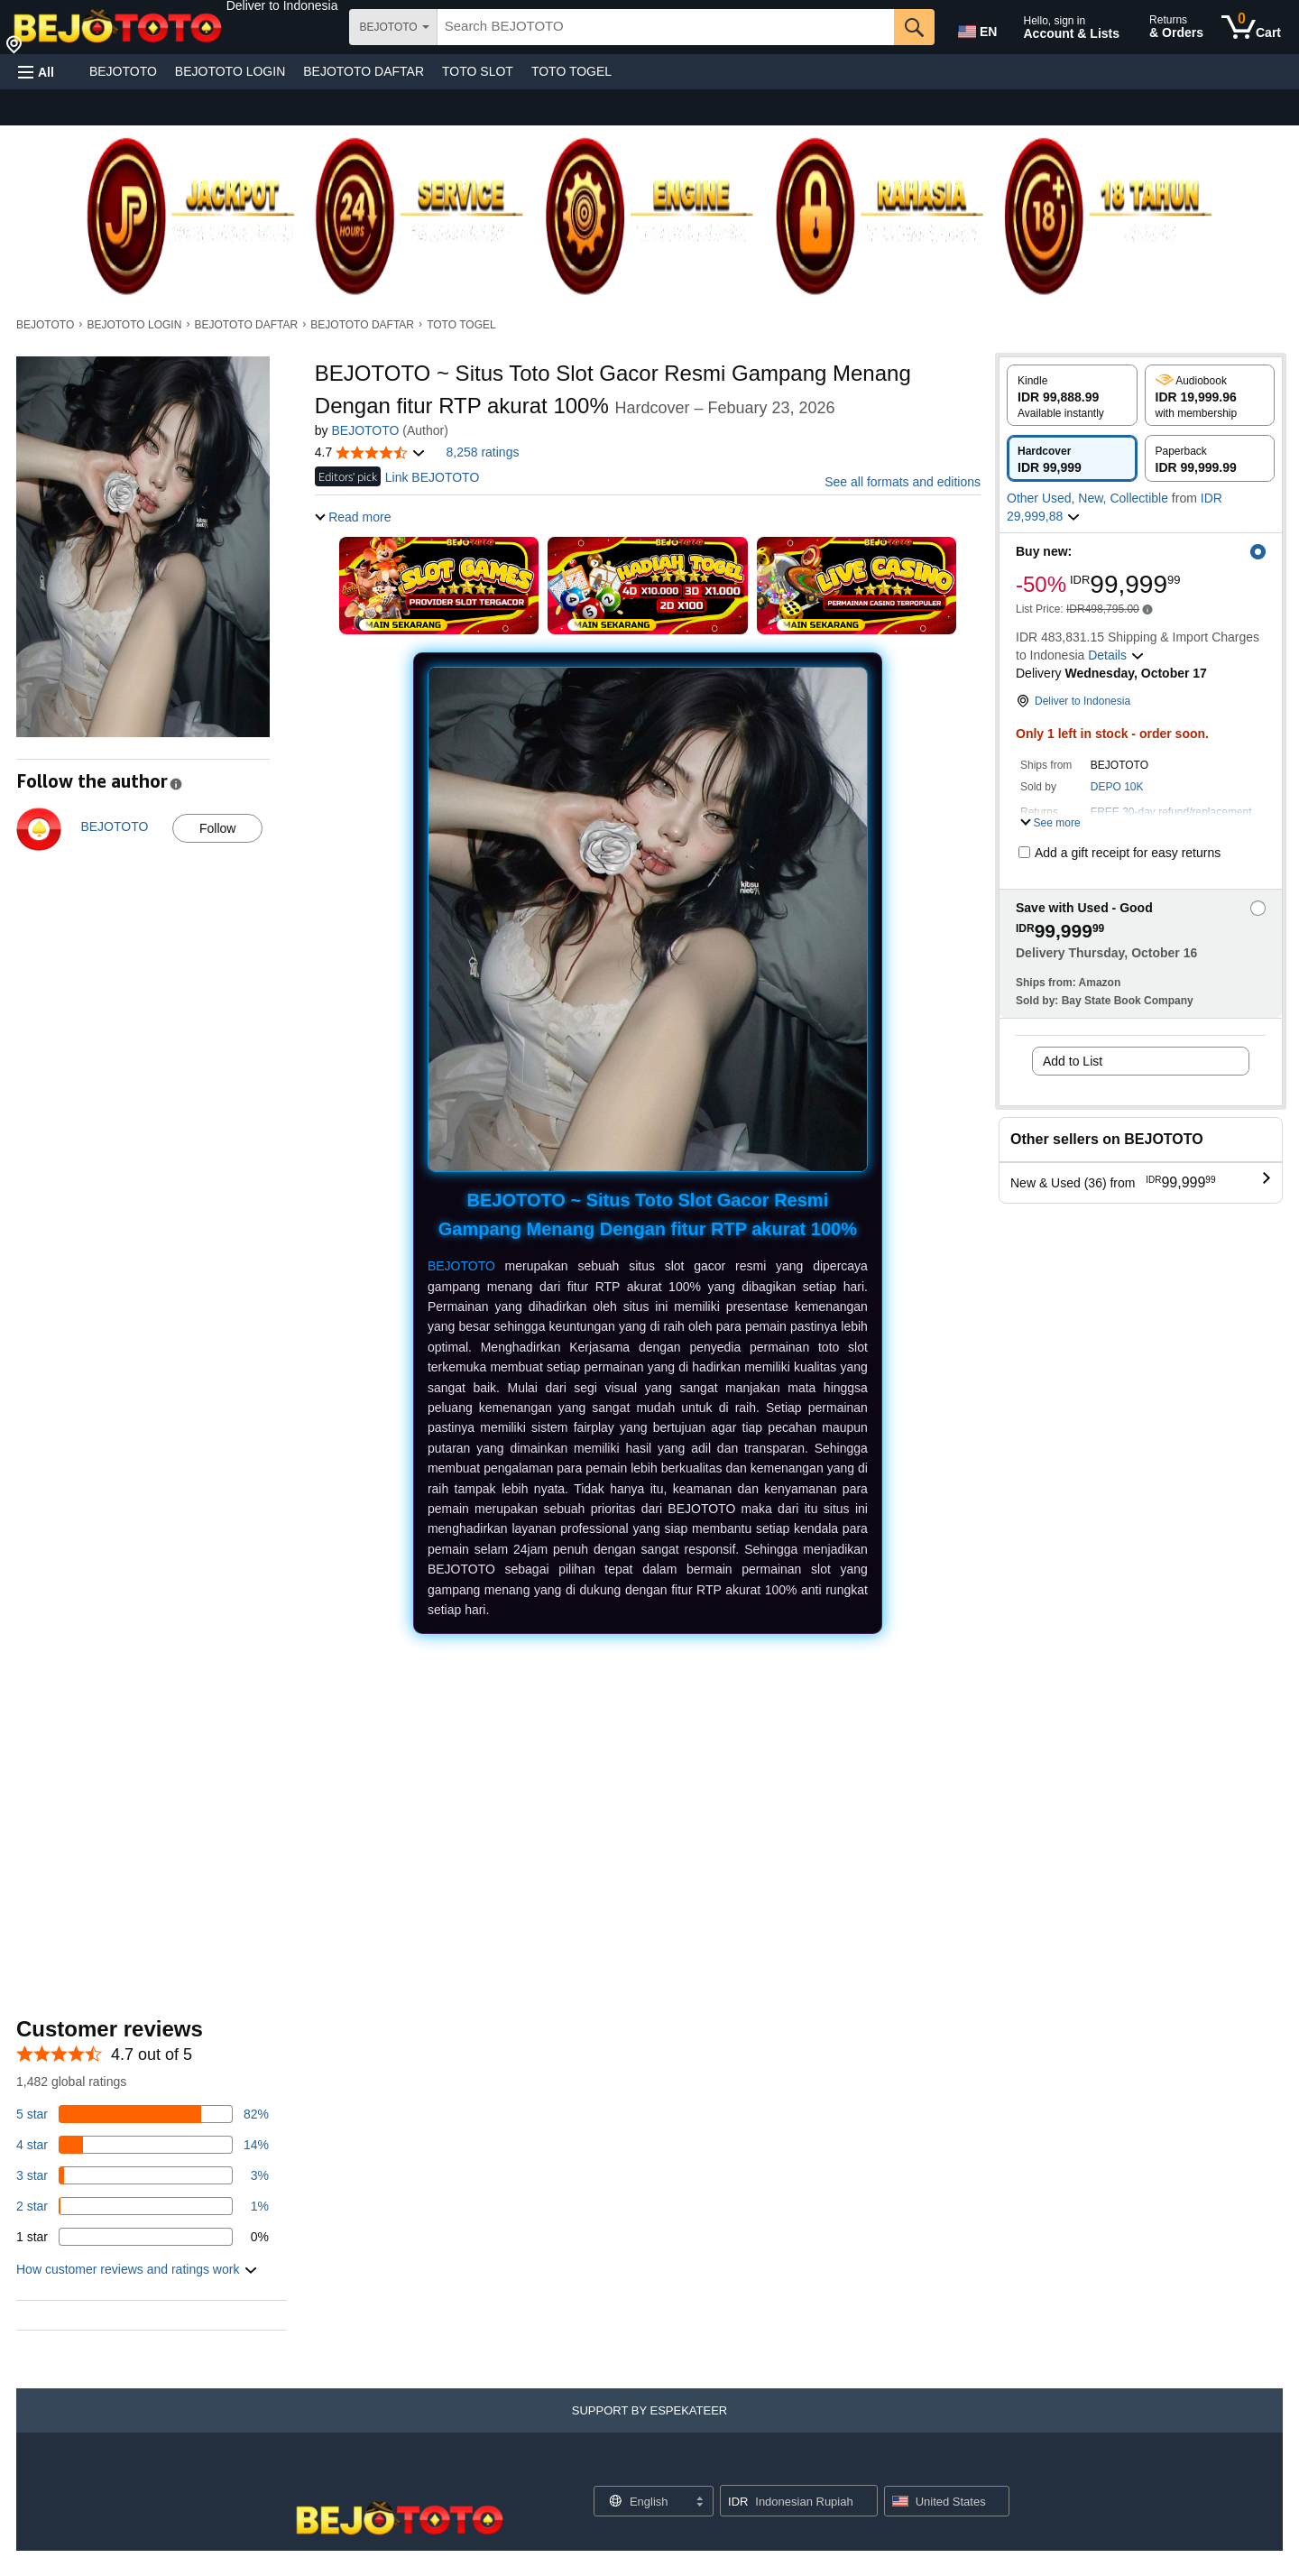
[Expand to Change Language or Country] (699, 2503)
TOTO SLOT (477, 71)
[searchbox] (666, 27)
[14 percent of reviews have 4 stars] (142, 2145)
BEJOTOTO (123, 71)
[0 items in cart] (1251, 27)
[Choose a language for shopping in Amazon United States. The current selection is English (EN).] (976, 28)
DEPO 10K (1117, 786)
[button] (282, 5)
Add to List (1072, 1061)
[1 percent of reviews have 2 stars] (142, 2206)
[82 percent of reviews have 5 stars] (142, 2114)
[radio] (1072, 395)
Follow (217, 828)
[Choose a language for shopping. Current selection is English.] (642, 2501)
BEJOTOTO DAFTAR (363, 71)
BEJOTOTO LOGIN (230, 71)
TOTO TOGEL (571, 71)
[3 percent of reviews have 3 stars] (142, 2175)
